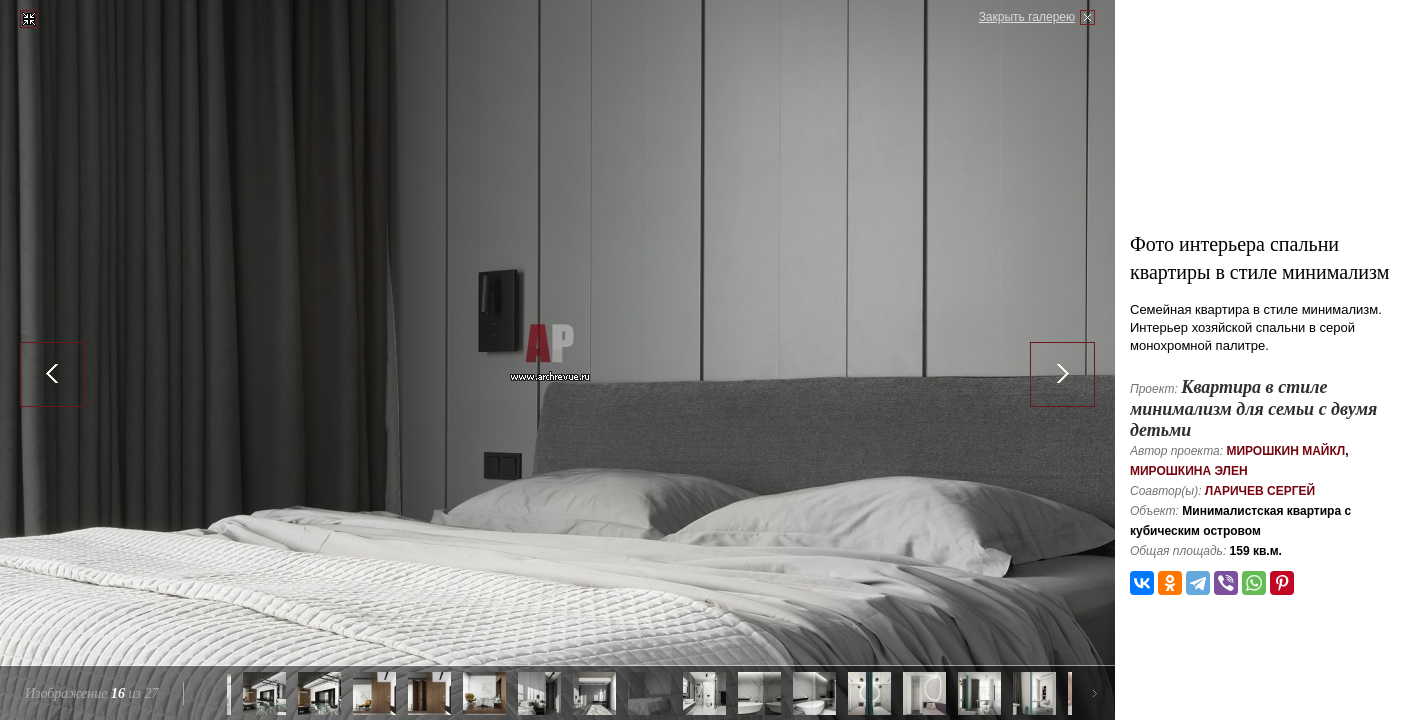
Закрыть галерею (1027, 17)
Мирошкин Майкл (1285, 451)
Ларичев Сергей (1260, 491)
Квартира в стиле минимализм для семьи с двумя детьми (1253, 408)
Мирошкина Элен (1189, 471)
